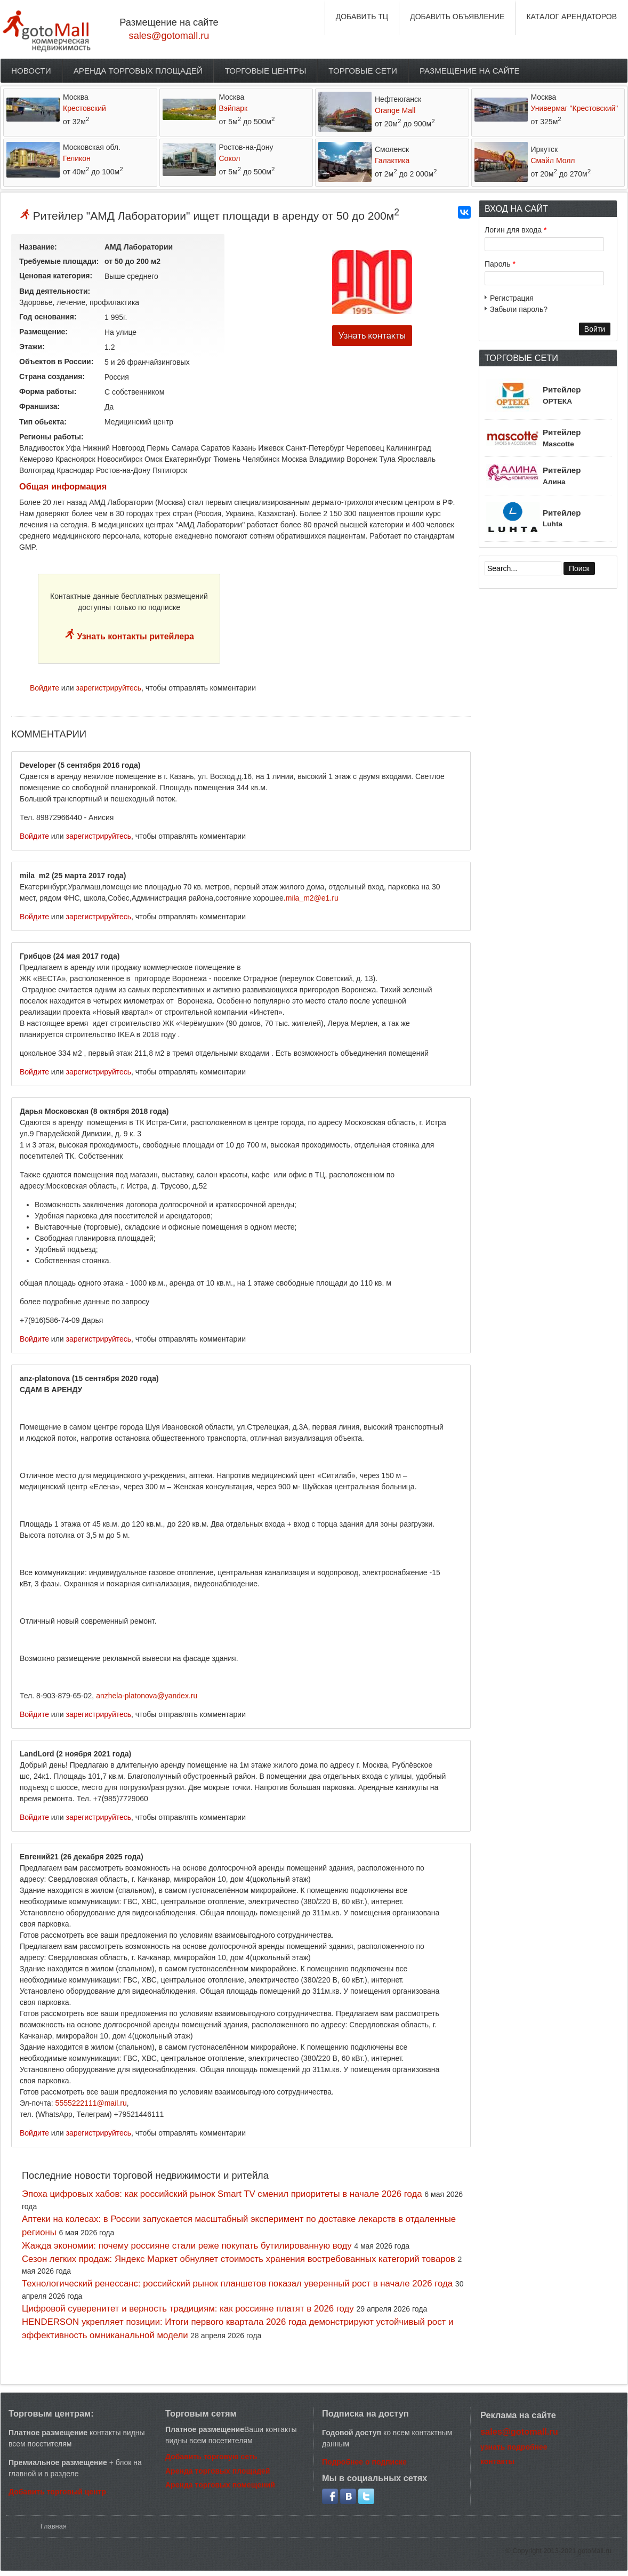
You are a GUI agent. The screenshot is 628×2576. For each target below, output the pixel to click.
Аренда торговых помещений (220, 2485)
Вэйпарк (233, 108)
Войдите (44, 688)
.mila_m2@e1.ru (311, 898)
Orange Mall (395, 110)
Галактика (392, 160)
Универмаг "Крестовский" (574, 108)
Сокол (229, 158)
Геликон (77, 158)
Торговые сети (362, 70)
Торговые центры (266, 70)
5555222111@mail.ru (91, 2103)
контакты (497, 2461)
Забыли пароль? (519, 309)
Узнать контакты (372, 336)
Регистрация (512, 298)
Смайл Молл (553, 160)
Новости (31, 70)
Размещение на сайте (470, 70)
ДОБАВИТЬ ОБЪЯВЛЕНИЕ (457, 16)
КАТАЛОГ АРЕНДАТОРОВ (571, 16)
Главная (54, 2526)
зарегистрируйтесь (109, 688)
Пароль (500, 264)
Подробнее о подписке (364, 2462)
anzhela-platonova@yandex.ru (146, 1695)
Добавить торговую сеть (211, 2456)
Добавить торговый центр (57, 2491)
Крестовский (84, 108)
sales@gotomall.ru (169, 35)
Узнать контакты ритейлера (134, 636)
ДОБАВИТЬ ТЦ (362, 16)
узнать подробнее (514, 2447)
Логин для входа (515, 230)
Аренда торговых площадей (138, 70)
